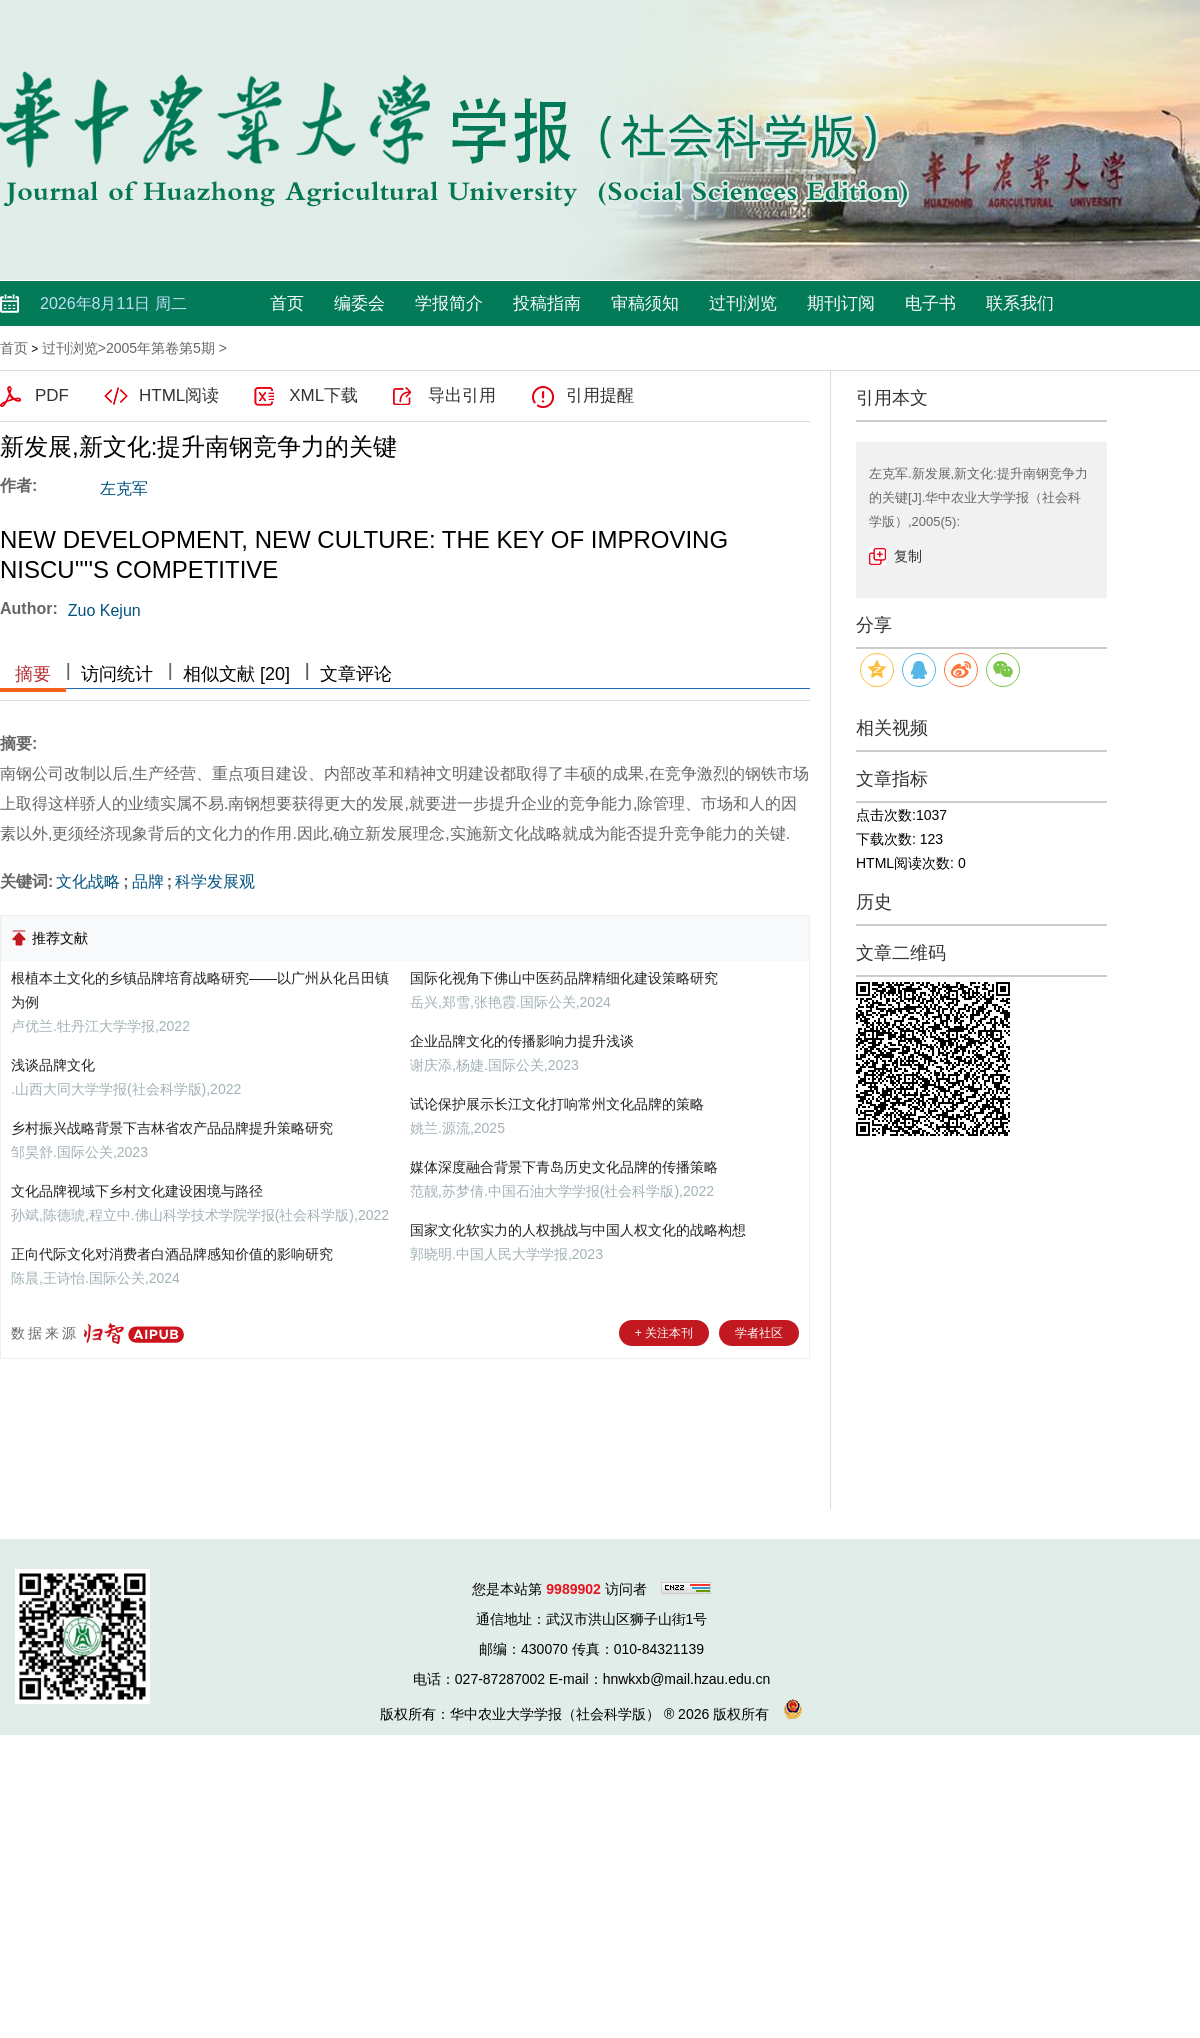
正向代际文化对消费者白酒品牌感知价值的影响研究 (172, 1254)
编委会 (359, 303)
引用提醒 (600, 395)
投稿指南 (547, 303)
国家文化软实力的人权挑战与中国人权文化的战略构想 (578, 1230)
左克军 (124, 488)
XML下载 (323, 395)
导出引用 (462, 395)
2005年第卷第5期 (160, 348)
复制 (908, 556)
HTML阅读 (179, 395)
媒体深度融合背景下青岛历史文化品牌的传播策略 (564, 1167)
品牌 (148, 881)
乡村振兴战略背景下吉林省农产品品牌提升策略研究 (172, 1128)
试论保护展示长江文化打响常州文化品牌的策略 (557, 1104)
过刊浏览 (743, 303)
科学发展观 (215, 881)
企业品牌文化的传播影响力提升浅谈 (522, 1041)
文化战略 (88, 881)
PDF (52, 395)
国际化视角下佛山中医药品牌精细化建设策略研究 (564, 978)
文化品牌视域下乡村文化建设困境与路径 (137, 1191)
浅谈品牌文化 (53, 1065)
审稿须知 (645, 303)
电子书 (930, 303)
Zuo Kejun (104, 610)
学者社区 (759, 1333)
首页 (287, 303)
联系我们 (1020, 303)
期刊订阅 (841, 303)
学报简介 (449, 303)
